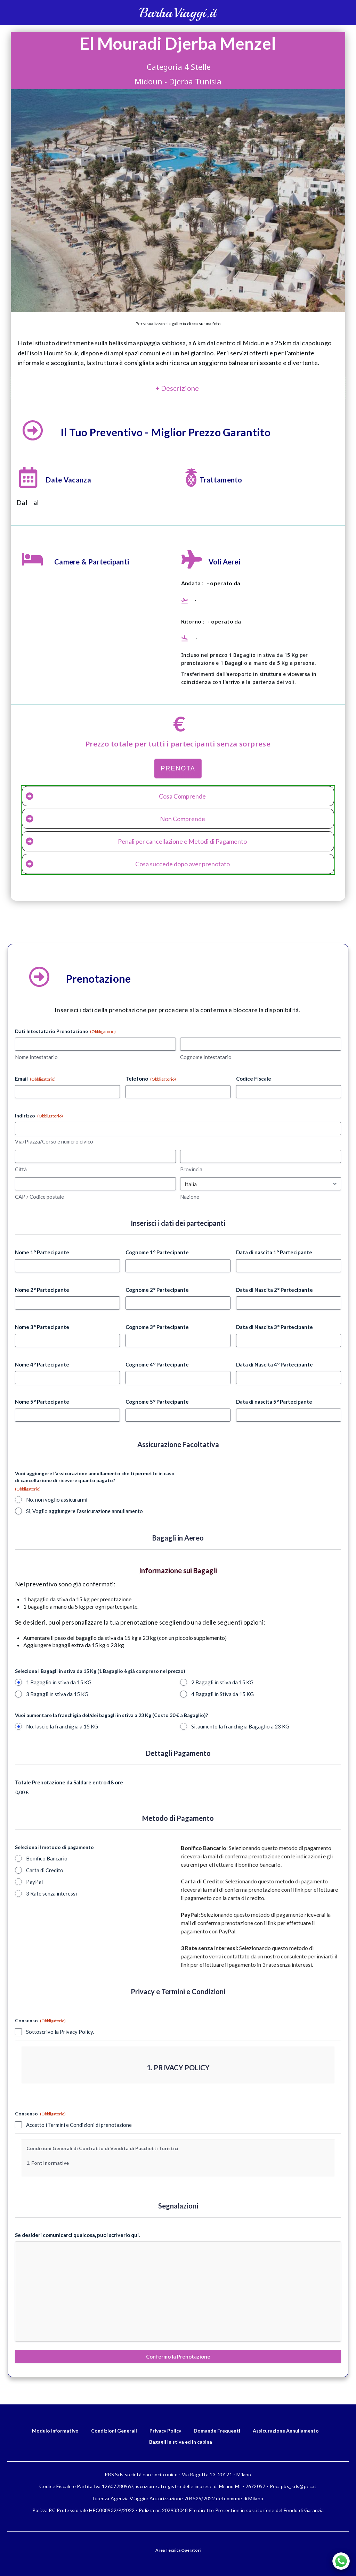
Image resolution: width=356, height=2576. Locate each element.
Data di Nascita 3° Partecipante (274, 1327)
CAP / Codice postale (39, 1197)
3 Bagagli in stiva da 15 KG (57, 1694)
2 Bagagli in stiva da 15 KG (222, 1682)
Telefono (151, 1078)
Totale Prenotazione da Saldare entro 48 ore (69, 1782)
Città (21, 1169)
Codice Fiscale (253, 1078)
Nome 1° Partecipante (42, 1252)
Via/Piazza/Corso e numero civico (54, 1141)
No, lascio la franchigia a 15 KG (62, 1726)
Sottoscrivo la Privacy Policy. (60, 2032)
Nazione (189, 1197)
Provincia (191, 1169)
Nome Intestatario (36, 1057)
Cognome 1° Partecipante (157, 1252)
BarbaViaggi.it (178, 13)
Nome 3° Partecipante (42, 1327)
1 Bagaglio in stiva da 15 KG (58, 1682)
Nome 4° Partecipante (42, 1364)
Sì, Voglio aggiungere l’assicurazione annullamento (84, 1511)
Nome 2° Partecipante (42, 1290)
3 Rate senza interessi (51, 1893)
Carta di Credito (44, 1870)
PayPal (34, 1882)
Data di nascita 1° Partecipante (274, 1252)
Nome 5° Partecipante (42, 1401)
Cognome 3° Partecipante (157, 1327)
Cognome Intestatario (206, 1057)
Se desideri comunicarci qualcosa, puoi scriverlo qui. (77, 2235)
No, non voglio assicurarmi (56, 1499)
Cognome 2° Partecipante (157, 1290)
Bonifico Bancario (46, 1858)
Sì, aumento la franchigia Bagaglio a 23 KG (240, 1726)
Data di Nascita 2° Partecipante (274, 1290)
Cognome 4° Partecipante (157, 1364)
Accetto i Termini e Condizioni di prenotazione (79, 2125)
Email (35, 1078)
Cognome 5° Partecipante (157, 1401)
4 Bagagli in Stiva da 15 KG (222, 1694)
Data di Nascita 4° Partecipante (274, 1364)
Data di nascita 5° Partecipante (274, 1401)
